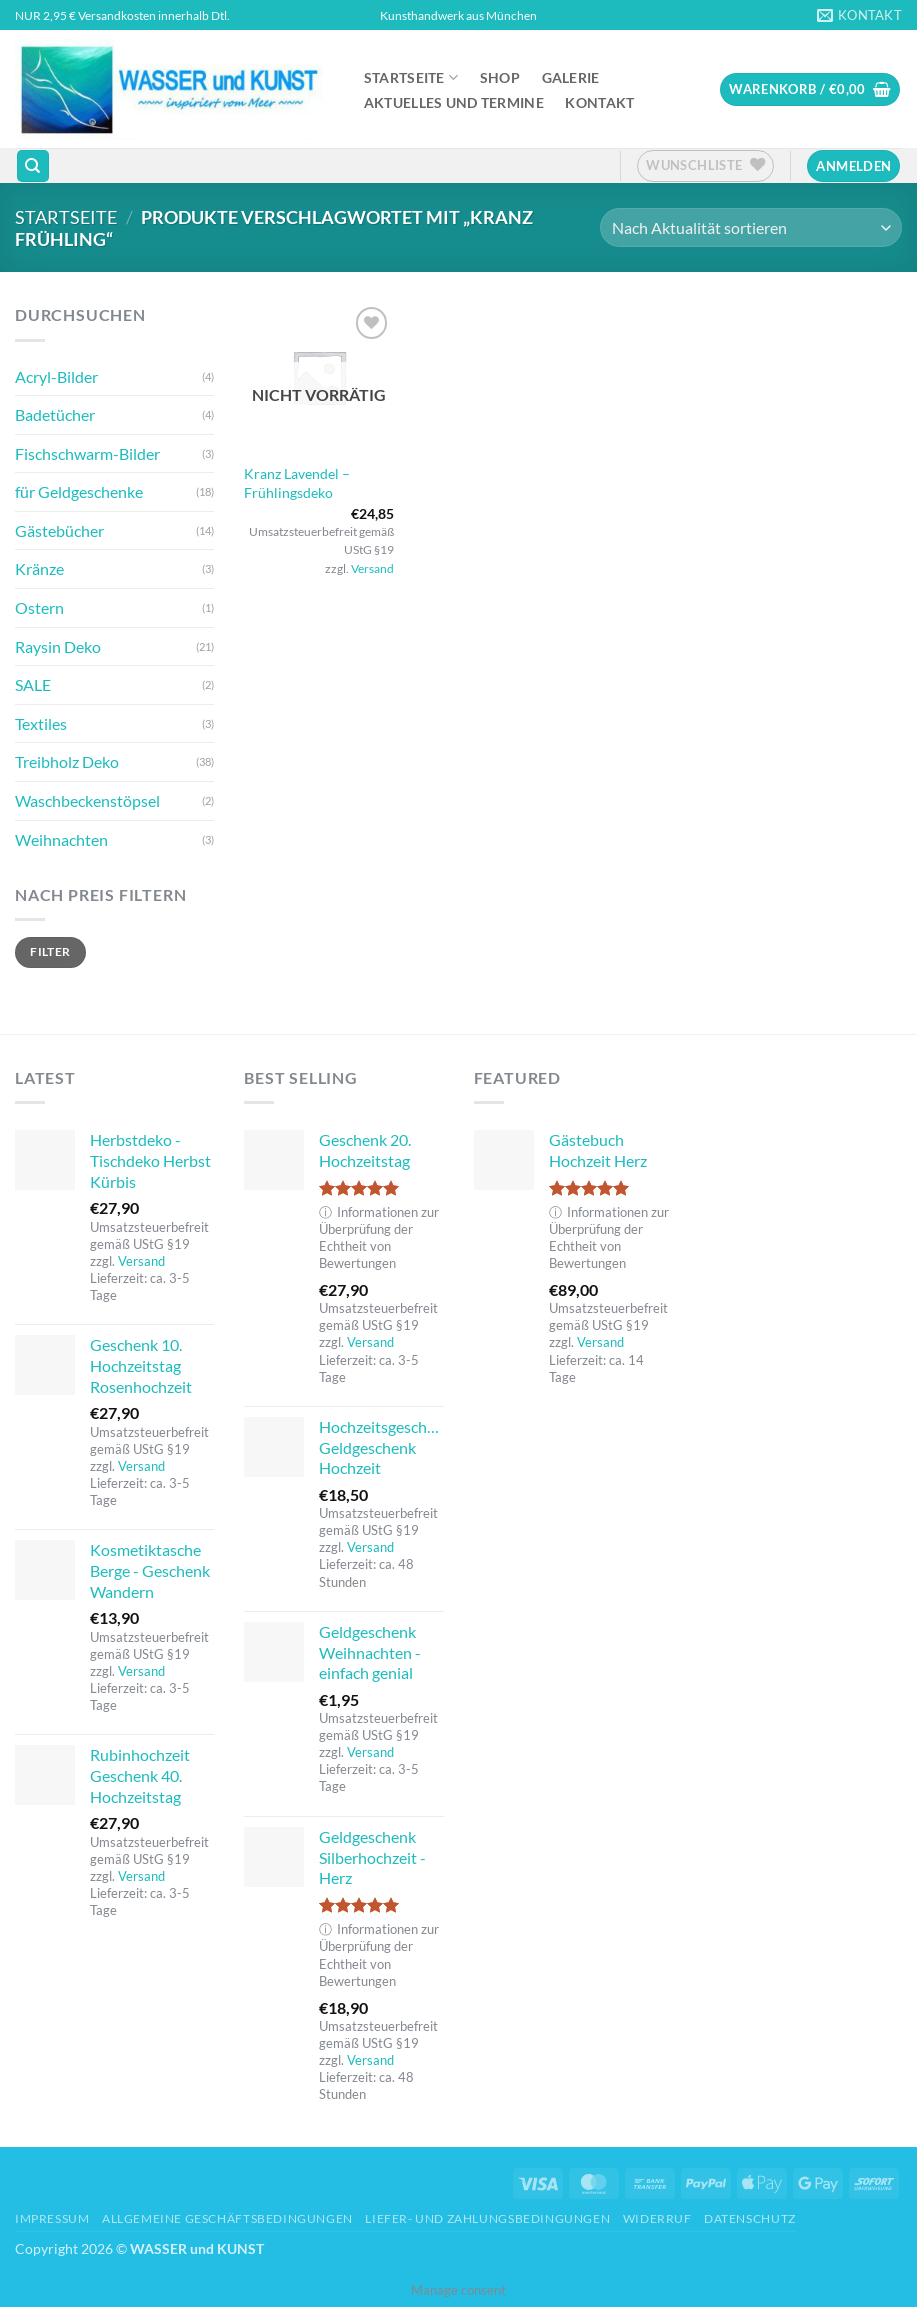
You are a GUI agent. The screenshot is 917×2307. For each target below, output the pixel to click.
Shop (500, 78)
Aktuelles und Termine (454, 103)
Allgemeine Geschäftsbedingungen (227, 2218)
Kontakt (599, 103)
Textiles (41, 723)
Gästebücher (59, 530)
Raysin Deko (58, 646)
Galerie (571, 78)
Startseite (411, 77)
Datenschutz (750, 2218)
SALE (33, 684)
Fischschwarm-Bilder (87, 453)
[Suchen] (33, 166)
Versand (372, 568)
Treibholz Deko (67, 761)
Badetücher (55, 414)
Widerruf (657, 2218)
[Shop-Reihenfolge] (751, 227)
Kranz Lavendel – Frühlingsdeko (297, 483)
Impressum (52, 2218)
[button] (810, 89)
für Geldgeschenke (79, 491)
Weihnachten (61, 839)
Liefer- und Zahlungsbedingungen (487, 2218)
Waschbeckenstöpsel (87, 800)
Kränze (39, 568)
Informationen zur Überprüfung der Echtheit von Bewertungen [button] (379, 1238)
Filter (50, 951)
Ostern (39, 607)
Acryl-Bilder (56, 376)
